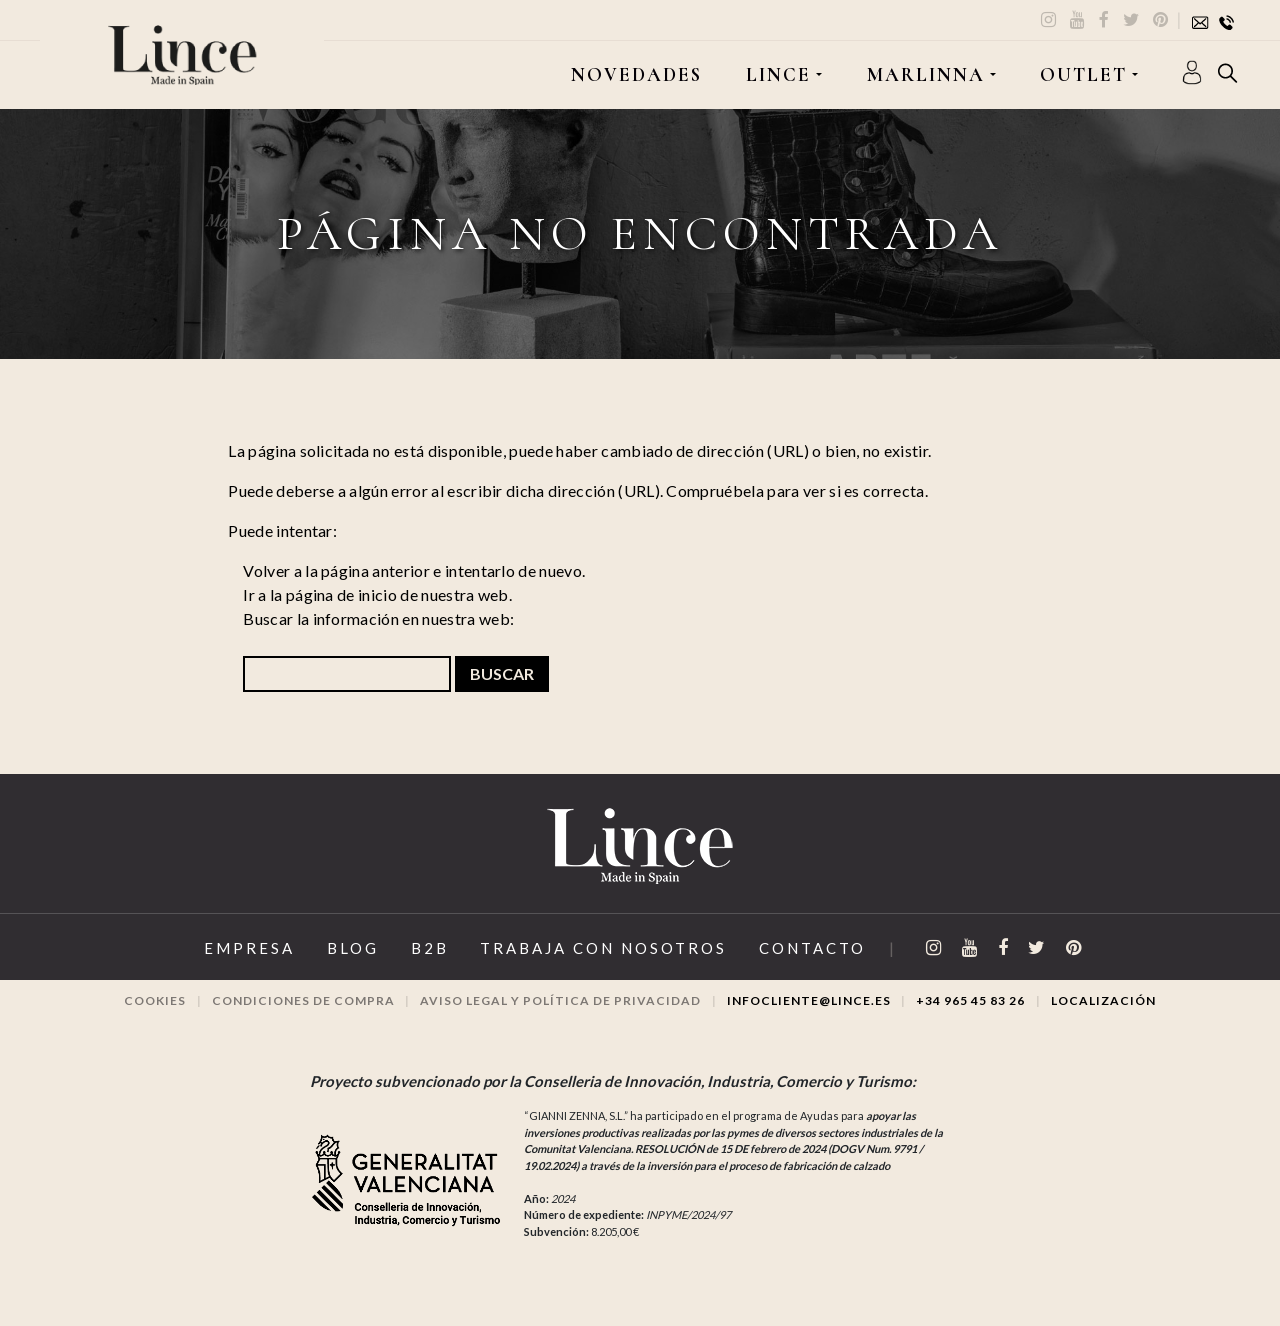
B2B (430, 948)
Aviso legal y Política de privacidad (560, 1000)
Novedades (636, 75)
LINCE (778, 75)
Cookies (155, 1000)
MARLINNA (926, 75)
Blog (353, 948)
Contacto (812, 948)
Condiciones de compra (303, 1000)
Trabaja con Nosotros (603, 948)
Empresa (249, 948)
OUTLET (1083, 75)
